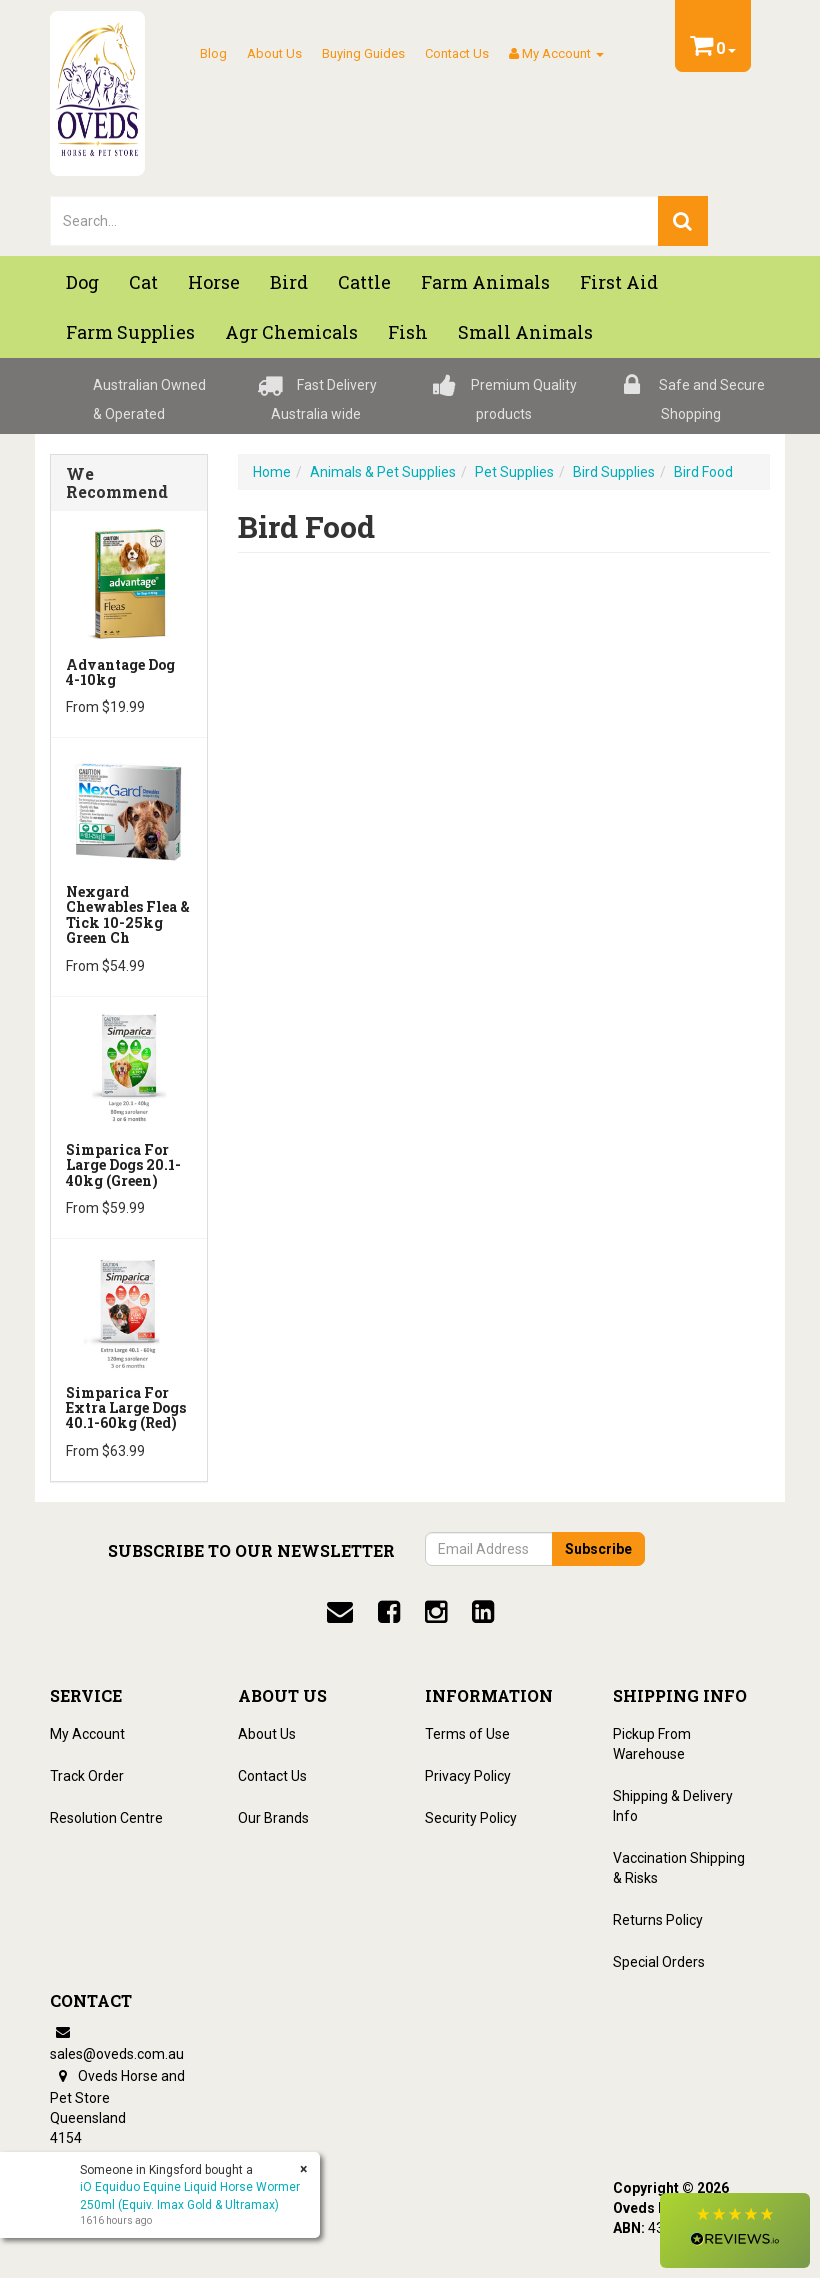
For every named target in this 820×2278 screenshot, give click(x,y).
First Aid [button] (619, 282)
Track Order (87, 1776)
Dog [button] (82, 282)
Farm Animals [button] (485, 282)
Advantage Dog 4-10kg (120, 672)
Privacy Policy (468, 1776)
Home (272, 472)
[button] (735, 2230)
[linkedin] (483, 1612)
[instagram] (436, 1612)
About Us (274, 53)
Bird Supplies (614, 472)
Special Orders (659, 1962)
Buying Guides (363, 53)
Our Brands (273, 1818)
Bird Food (703, 472)
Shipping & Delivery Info (673, 1806)
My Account (87, 1734)
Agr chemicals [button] (291, 332)
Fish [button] (408, 332)
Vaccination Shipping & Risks (679, 1868)
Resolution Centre (106, 1818)
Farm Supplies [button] (130, 332)
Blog (213, 53)
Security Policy (471, 1818)
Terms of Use (467, 1734)
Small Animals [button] (525, 332)
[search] (683, 221)
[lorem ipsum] (354, 221)
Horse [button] (214, 282)
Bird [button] (289, 282)
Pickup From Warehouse (652, 1744)
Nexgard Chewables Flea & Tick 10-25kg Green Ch (128, 914)
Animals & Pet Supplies (383, 472)
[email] (340, 1612)
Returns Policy (658, 1920)
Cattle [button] (364, 282)
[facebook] (389, 1612)
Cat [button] (143, 282)
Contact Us (457, 53)
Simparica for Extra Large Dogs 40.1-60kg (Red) (126, 1408)
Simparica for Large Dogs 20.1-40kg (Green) (123, 1165)
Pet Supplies (514, 472)
